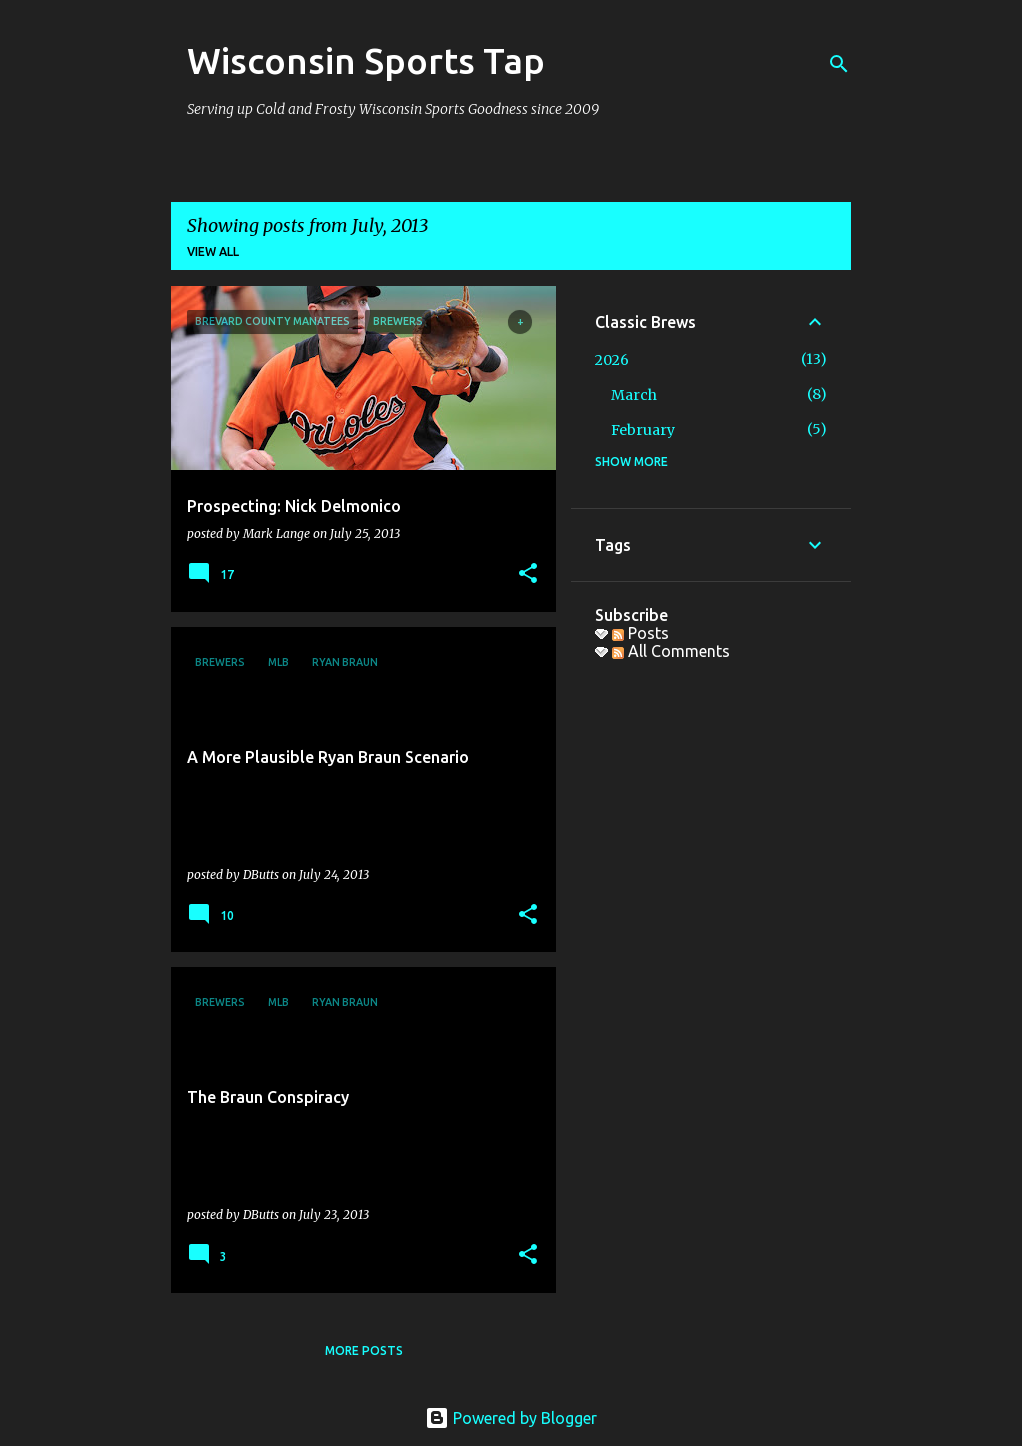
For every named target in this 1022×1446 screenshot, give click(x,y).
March (634, 395)
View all (213, 251)
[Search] (839, 64)
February (643, 430)
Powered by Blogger (511, 1418)
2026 (612, 360)
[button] (528, 574)
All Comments (671, 651)
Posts (640, 633)
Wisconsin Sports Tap (366, 60)
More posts (364, 1350)
